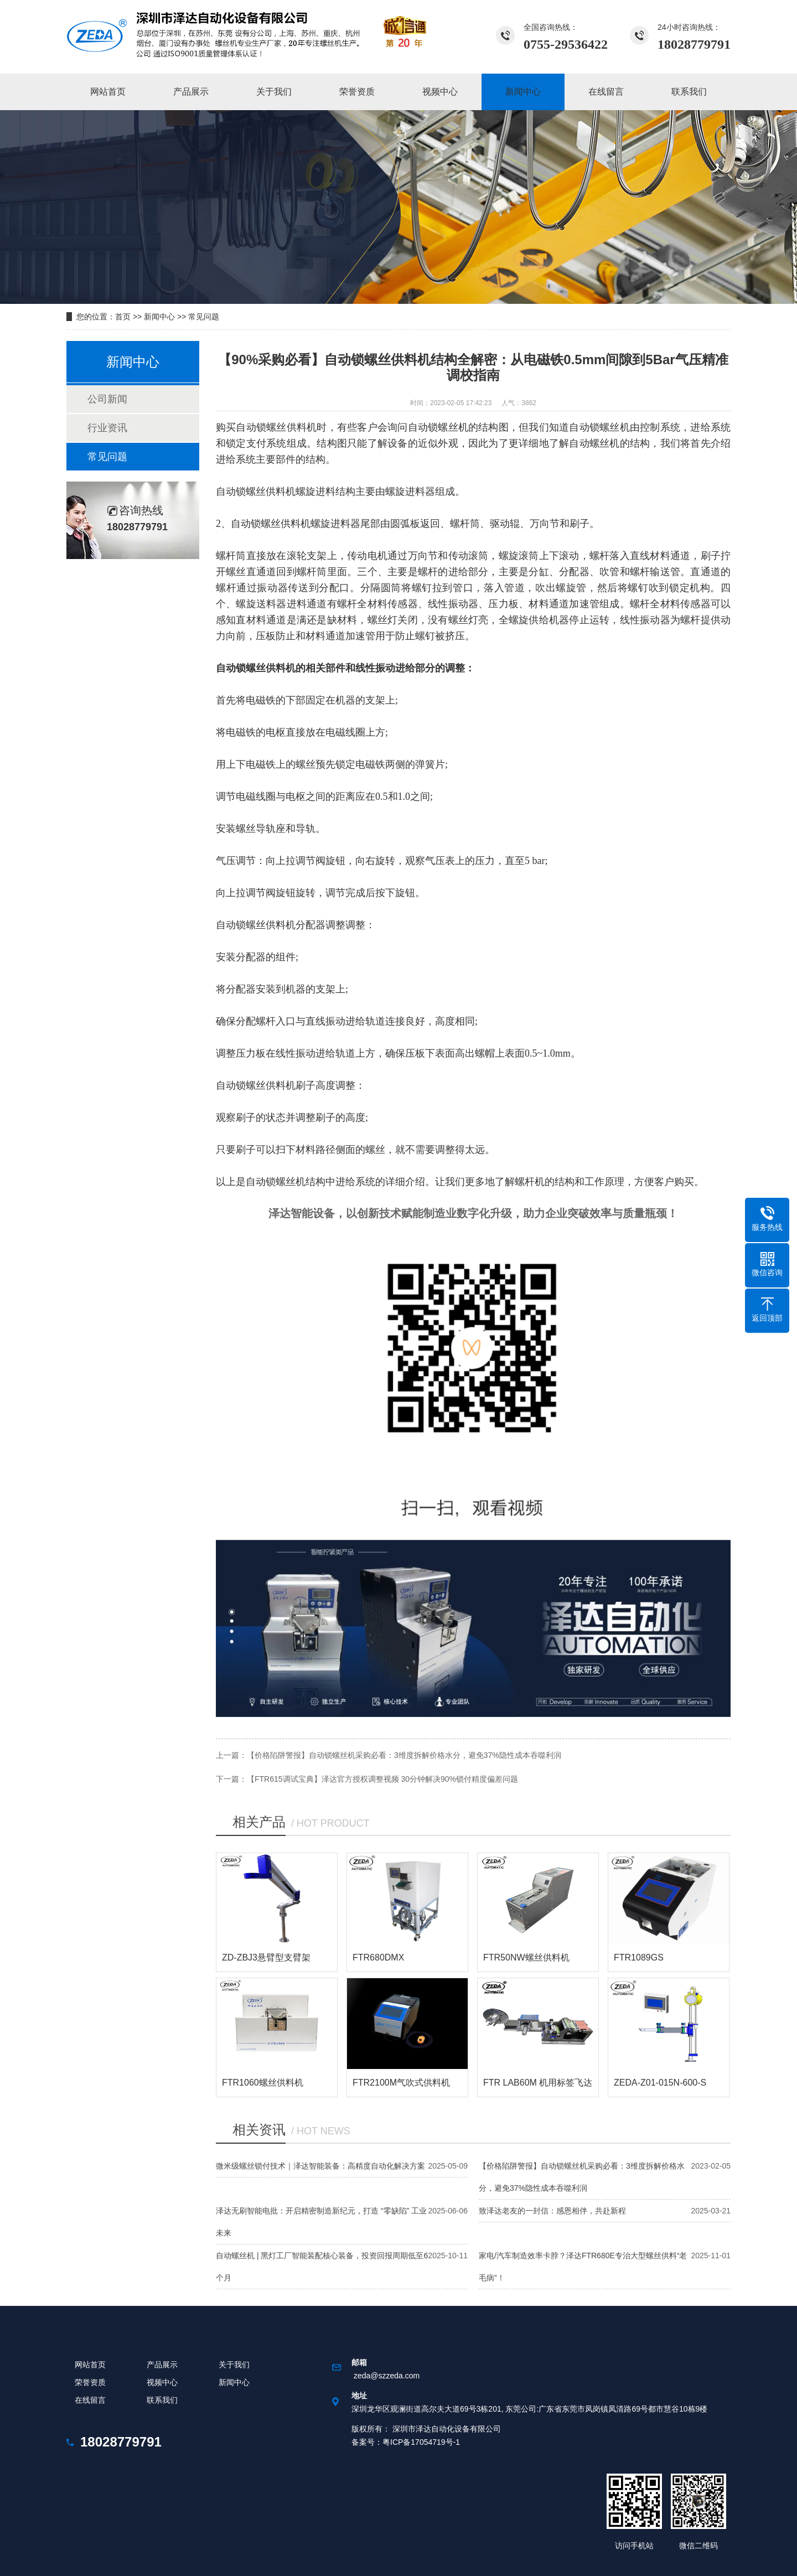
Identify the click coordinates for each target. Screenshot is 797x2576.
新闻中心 (159, 316)
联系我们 (162, 2400)
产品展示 (162, 2364)
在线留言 (90, 2400)
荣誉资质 (90, 2382)
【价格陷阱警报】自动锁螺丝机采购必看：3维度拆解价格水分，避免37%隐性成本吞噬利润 (404, 1755)
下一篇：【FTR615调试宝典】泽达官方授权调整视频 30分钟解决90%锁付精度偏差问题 (367, 1779)
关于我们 (234, 2364)
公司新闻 (107, 399)
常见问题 (203, 316)
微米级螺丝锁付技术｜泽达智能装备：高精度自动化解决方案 (320, 2165)
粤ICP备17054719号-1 (421, 2442)
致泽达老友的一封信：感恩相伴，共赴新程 (552, 2210)
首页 (123, 316)
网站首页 (90, 2364)
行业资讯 (107, 427)
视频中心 (162, 2382)
